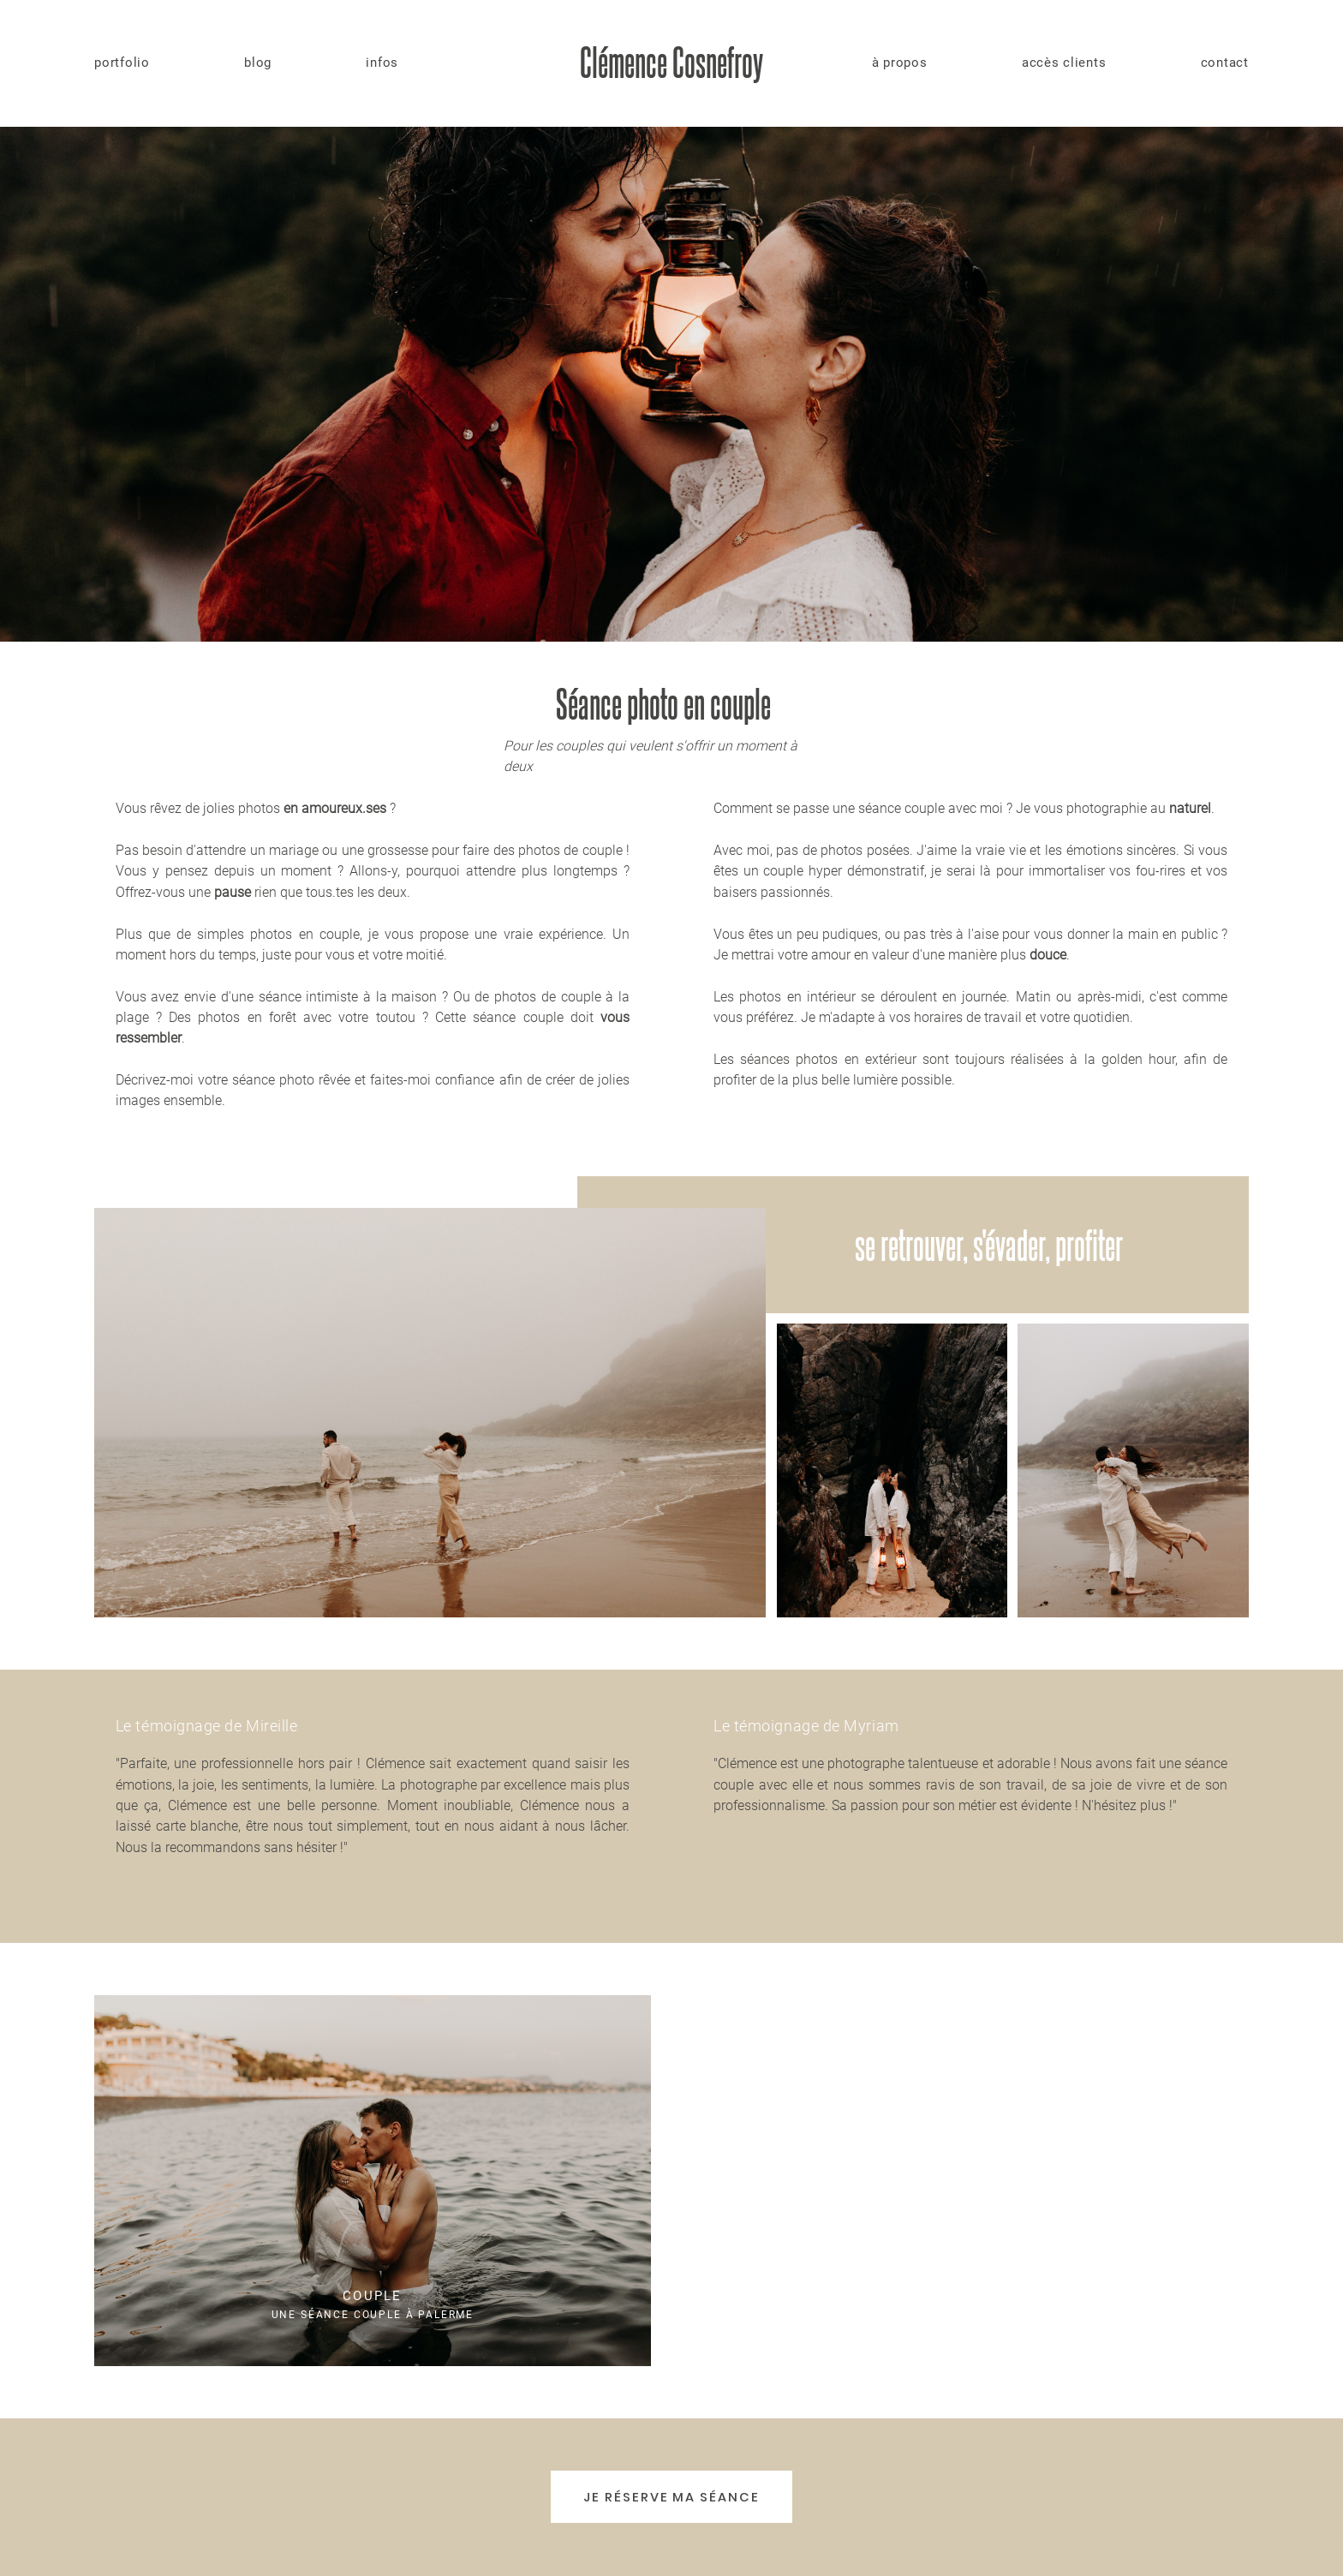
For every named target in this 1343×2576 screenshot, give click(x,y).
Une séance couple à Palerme (373, 2180)
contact (1225, 62)
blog (258, 62)
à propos (900, 62)
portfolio (122, 62)
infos (382, 62)
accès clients (1064, 62)
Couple (372, 2296)
